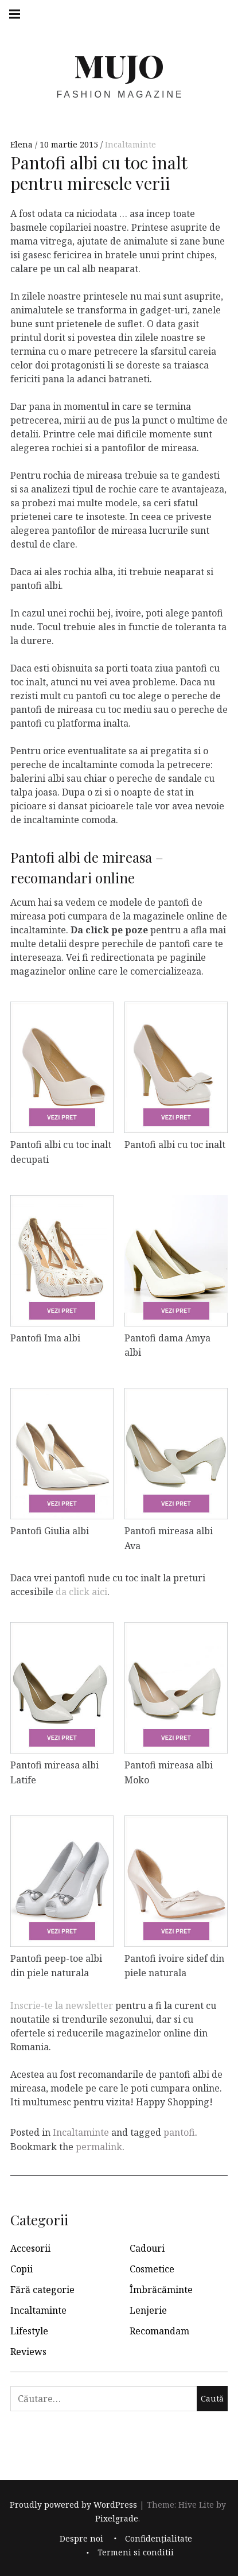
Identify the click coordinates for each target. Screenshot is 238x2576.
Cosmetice (152, 2269)
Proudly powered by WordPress (73, 2504)
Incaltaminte (130, 144)
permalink (99, 2146)
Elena (22, 144)
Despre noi (81, 2538)
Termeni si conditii (135, 2552)
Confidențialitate (158, 2538)
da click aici (81, 1591)
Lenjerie (148, 2310)
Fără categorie (42, 2289)
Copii (21, 2269)
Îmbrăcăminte (161, 2289)
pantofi (179, 2132)
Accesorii (30, 2248)
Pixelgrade (116, 2518)
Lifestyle (29, 2331)
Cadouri (147, 2248)
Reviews (28, 2351)
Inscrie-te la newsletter (61, 2005)
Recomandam (159, 2331)
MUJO (119, 65)
